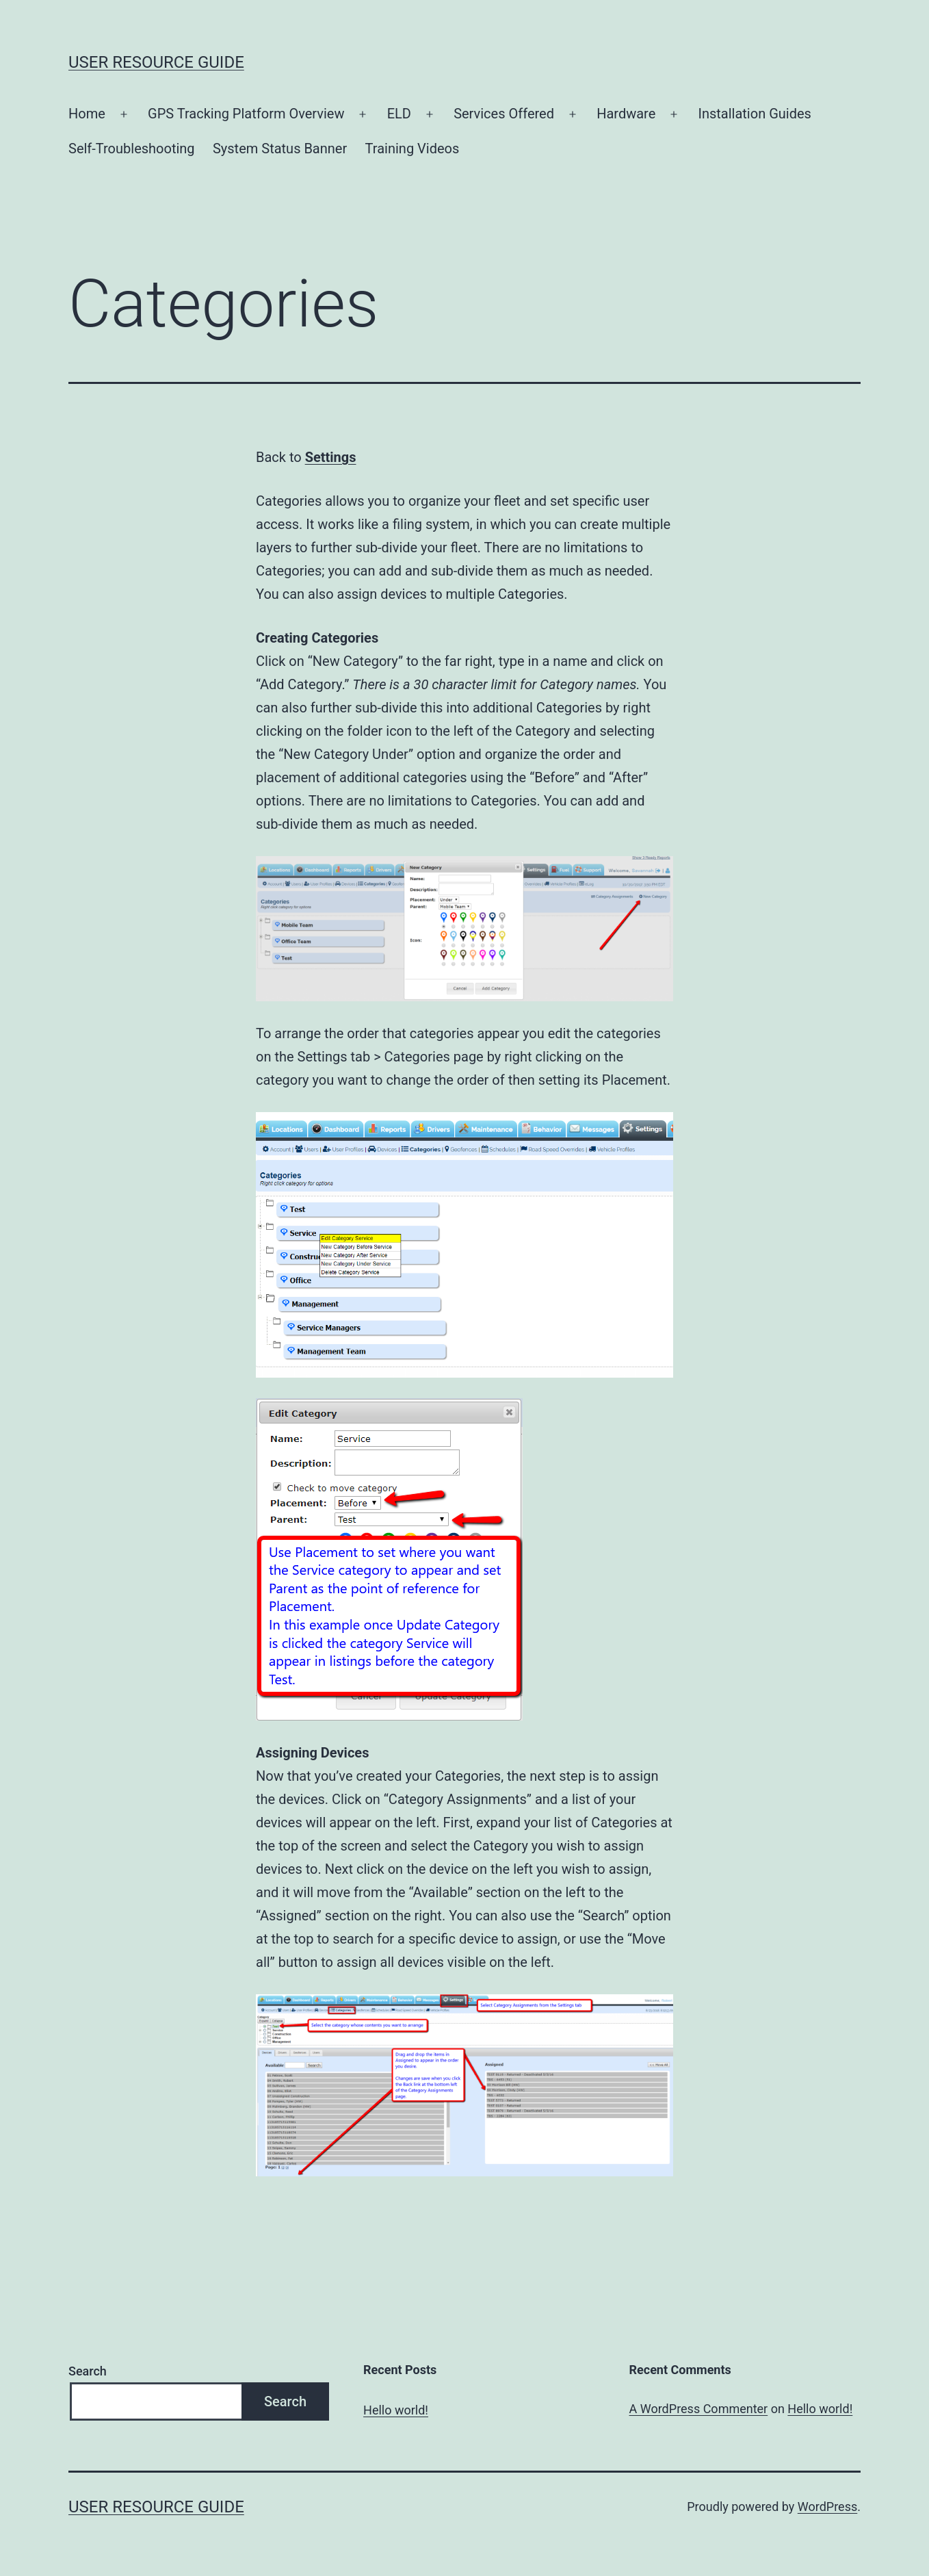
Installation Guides (754, 113)
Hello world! (395, 2410)
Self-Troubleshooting (131, 148)
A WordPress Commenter (698, 2408)
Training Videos (412, 148)
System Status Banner (280, 148)
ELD (399, 113)
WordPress (827, 2506)
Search (87, 2371)
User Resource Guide (156, 62)
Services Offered (504, 113)
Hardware (626, 113)
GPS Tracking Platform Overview (246, 113)
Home (86, 113)
